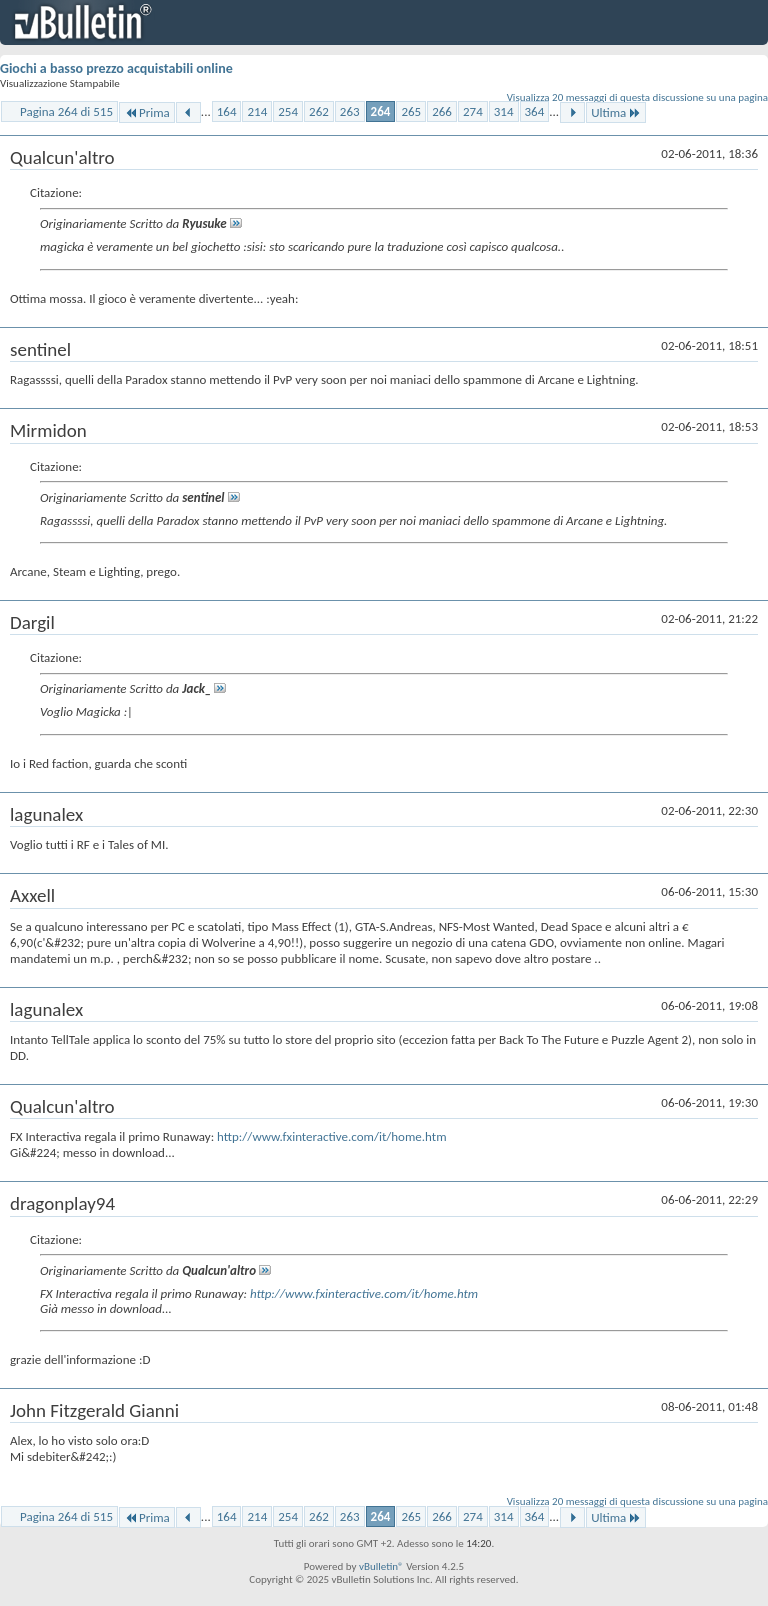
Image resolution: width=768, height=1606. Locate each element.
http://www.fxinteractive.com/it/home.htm (331, 1136)
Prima (147, 112)
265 (411, 111)
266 (442, 111)
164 (227, 111)
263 (350, 111)
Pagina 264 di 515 (66, 111)
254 (288, 111)
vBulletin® (381, 1566)
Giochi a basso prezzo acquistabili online (116, 68)
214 (257, 111)
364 (535, 111)
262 (319, 111)
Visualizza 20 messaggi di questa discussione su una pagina (637, 97)
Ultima (616, 112)
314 (504, 111)
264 (381, 111)
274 (473, 111)
